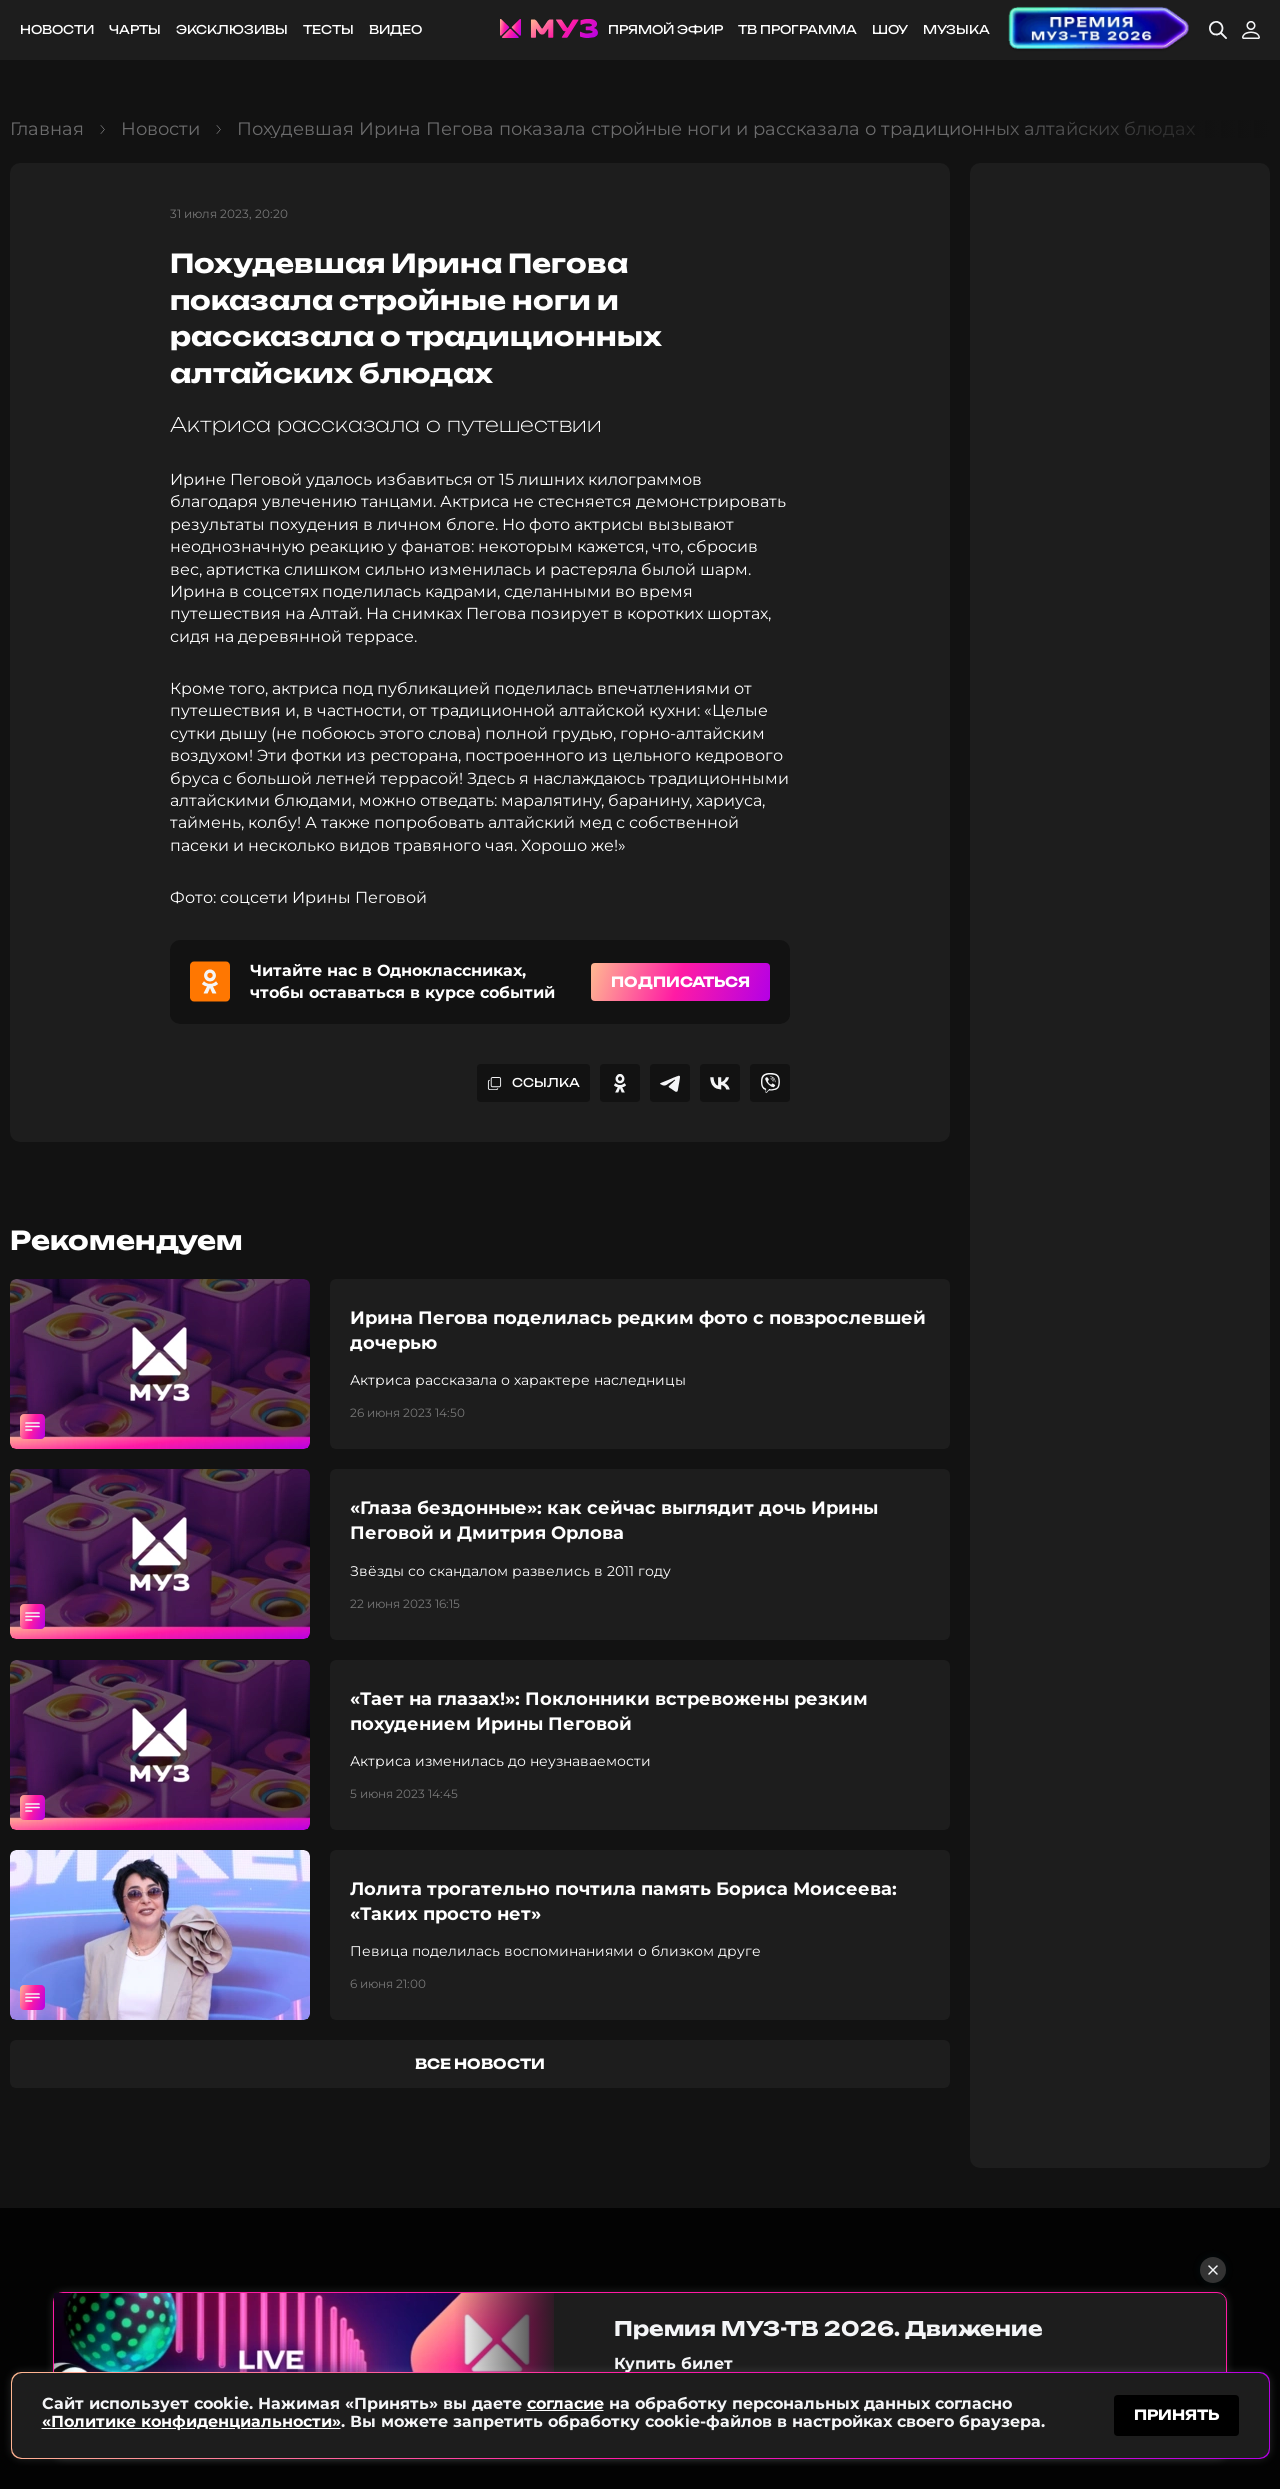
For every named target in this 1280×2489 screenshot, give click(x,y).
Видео (395, 29)
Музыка (956, 29)
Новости (57, 29)
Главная (47, 129)
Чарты (135, 29)
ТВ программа (797, 29)
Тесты (328, 29)
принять (1176, 2412)
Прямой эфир (665, 29)
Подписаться (680, 981)
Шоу (890, 29)
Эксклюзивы (232, 29)
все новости (480, 2063)
